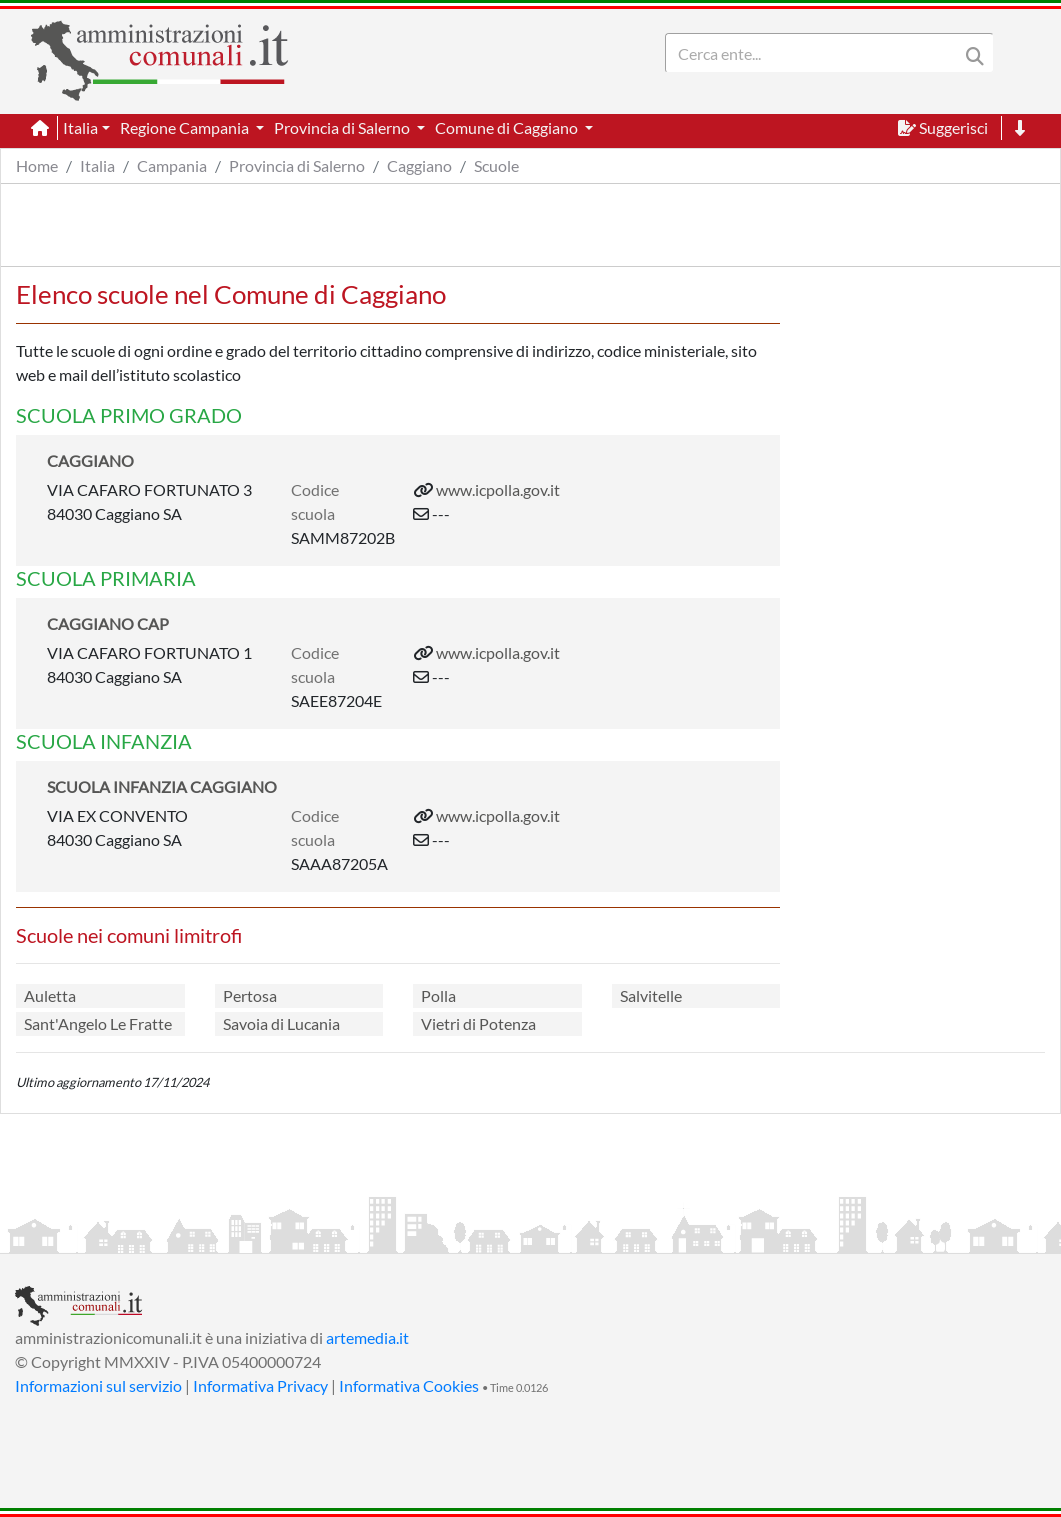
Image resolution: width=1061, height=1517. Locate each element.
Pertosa (250, 995)
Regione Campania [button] (186, 127)
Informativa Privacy (260, 1385)
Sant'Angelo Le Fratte (98, 1023)
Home (37, 165)
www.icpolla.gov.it (498, 489)
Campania (172, 165)
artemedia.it (367, 1337)
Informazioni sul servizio (98, 1385)
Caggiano (419, 165)
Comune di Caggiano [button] (508, 127)
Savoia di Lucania (281, 1023)
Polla (438, 995)
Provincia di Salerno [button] (343, 127)
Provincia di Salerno (297, 165)
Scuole (496, 165)
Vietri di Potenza (478, 1023)
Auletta (50, 995)
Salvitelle (651, 995)
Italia (97, 165)
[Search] (816, 53)
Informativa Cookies (409, 1385)
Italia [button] (80, 127)
